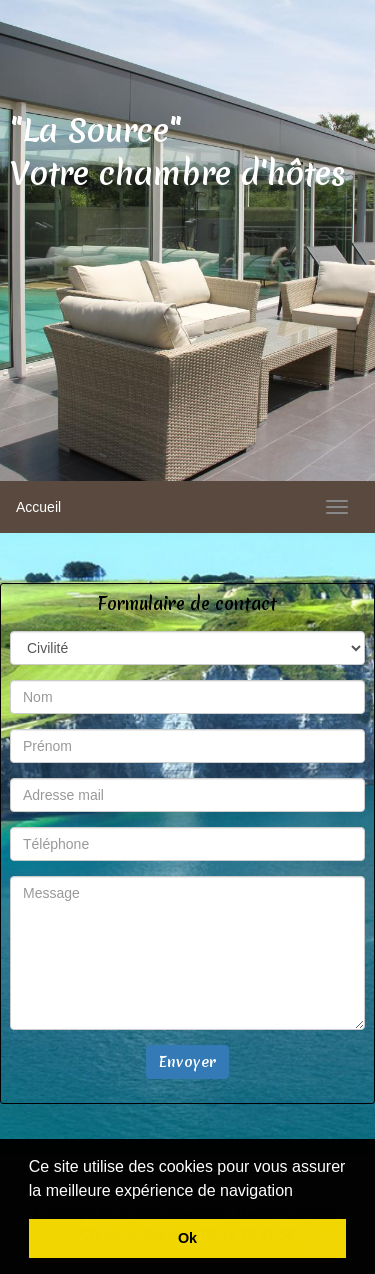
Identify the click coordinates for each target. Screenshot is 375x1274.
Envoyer (187, 1062)
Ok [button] (187, 1238)
